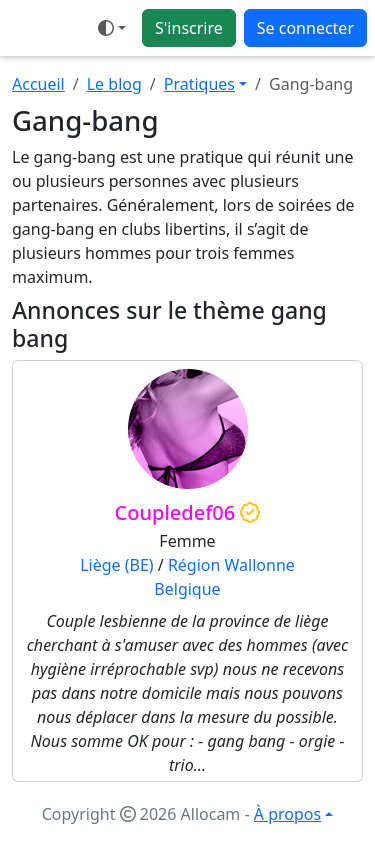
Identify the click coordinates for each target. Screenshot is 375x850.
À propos (287, 814)
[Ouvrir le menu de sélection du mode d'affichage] (112, 28)
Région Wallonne (231, 565)
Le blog (114, 84)
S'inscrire (189, 28)
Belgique (187, 589)
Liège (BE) (116, 565)
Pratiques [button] (199, 84)
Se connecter (305, 28)
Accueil (38, 84)
